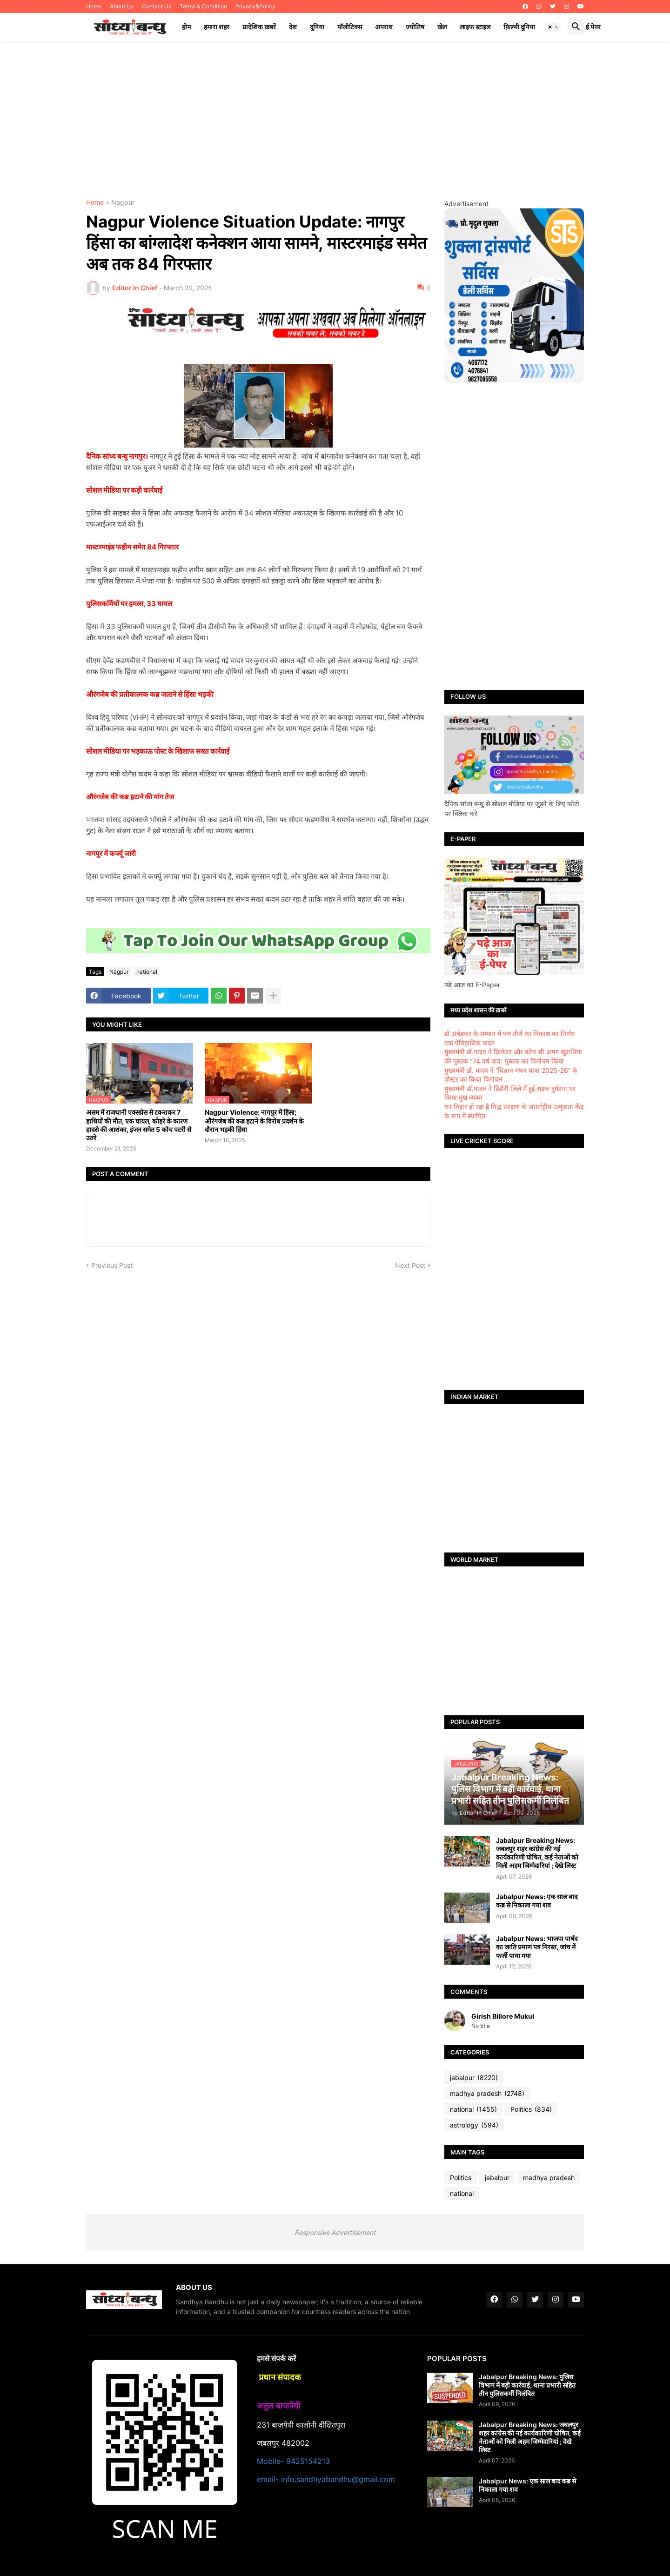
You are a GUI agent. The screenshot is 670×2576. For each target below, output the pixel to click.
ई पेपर (593, 27)
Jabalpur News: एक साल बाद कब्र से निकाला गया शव (536, 1901)
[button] (553, 27)
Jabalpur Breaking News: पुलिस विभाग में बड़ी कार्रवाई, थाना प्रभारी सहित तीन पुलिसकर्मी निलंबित (527, 2385)
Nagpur (122, 202)
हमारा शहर (216, 27)
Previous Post (112, 1265)
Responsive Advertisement (335, 2232)
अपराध (384, 27)
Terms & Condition (203, 6)
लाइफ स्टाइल (475, 27)
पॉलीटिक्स (349, 27)
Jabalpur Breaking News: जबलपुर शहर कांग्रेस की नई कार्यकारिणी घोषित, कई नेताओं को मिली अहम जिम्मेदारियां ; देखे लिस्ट (537, 1853)
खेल (442, 27)
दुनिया (317, 27)
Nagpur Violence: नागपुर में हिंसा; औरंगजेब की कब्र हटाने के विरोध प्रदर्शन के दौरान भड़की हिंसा (254, 1120)
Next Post (410, 1265)
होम (186, 27)
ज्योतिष (415, 27)
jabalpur (474, 2077)
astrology (474, 2125)
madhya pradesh (487, 2093)
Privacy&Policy (255, 6)
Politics (531, 2109)
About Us (122, 6)
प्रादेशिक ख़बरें (259, 27)
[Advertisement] (335, 120)
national (146, 971)
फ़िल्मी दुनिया (519, 27)
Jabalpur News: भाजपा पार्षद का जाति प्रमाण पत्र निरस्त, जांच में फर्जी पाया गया (536, 1946)
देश (293, 27)
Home (93, 6)
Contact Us (156, 6)
